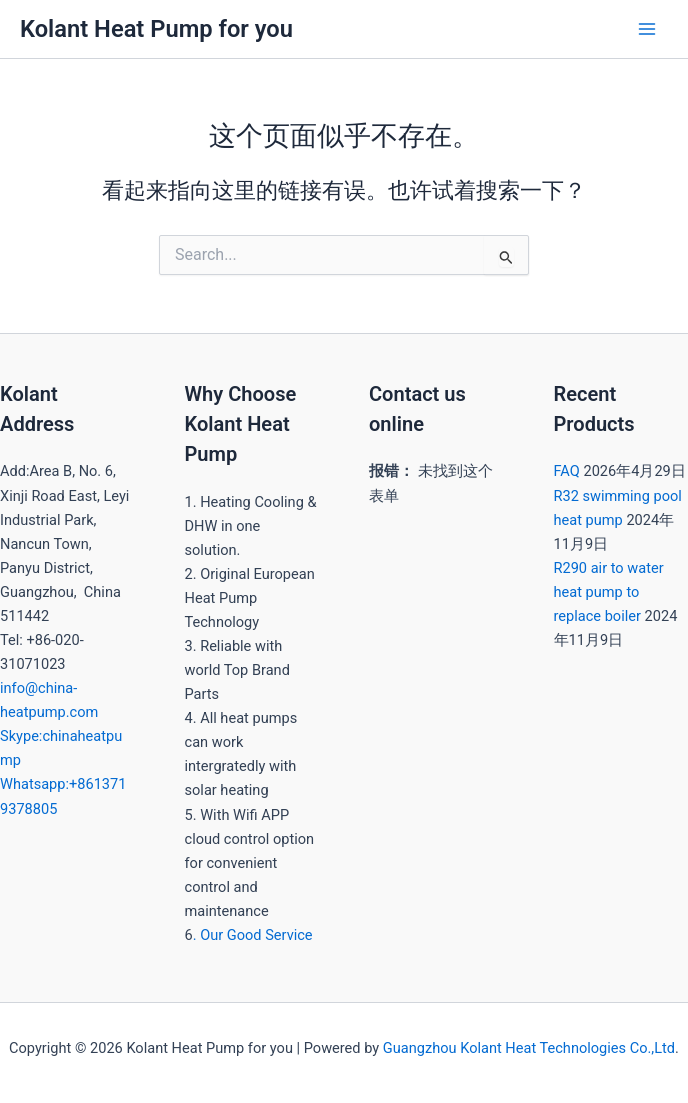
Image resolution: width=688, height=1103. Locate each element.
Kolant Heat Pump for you (156, 29)
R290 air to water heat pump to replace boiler (609, 592)
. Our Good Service (253, 935)
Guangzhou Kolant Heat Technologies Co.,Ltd (529, 1048)
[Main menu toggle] (647, 29)
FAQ (567, 471)
